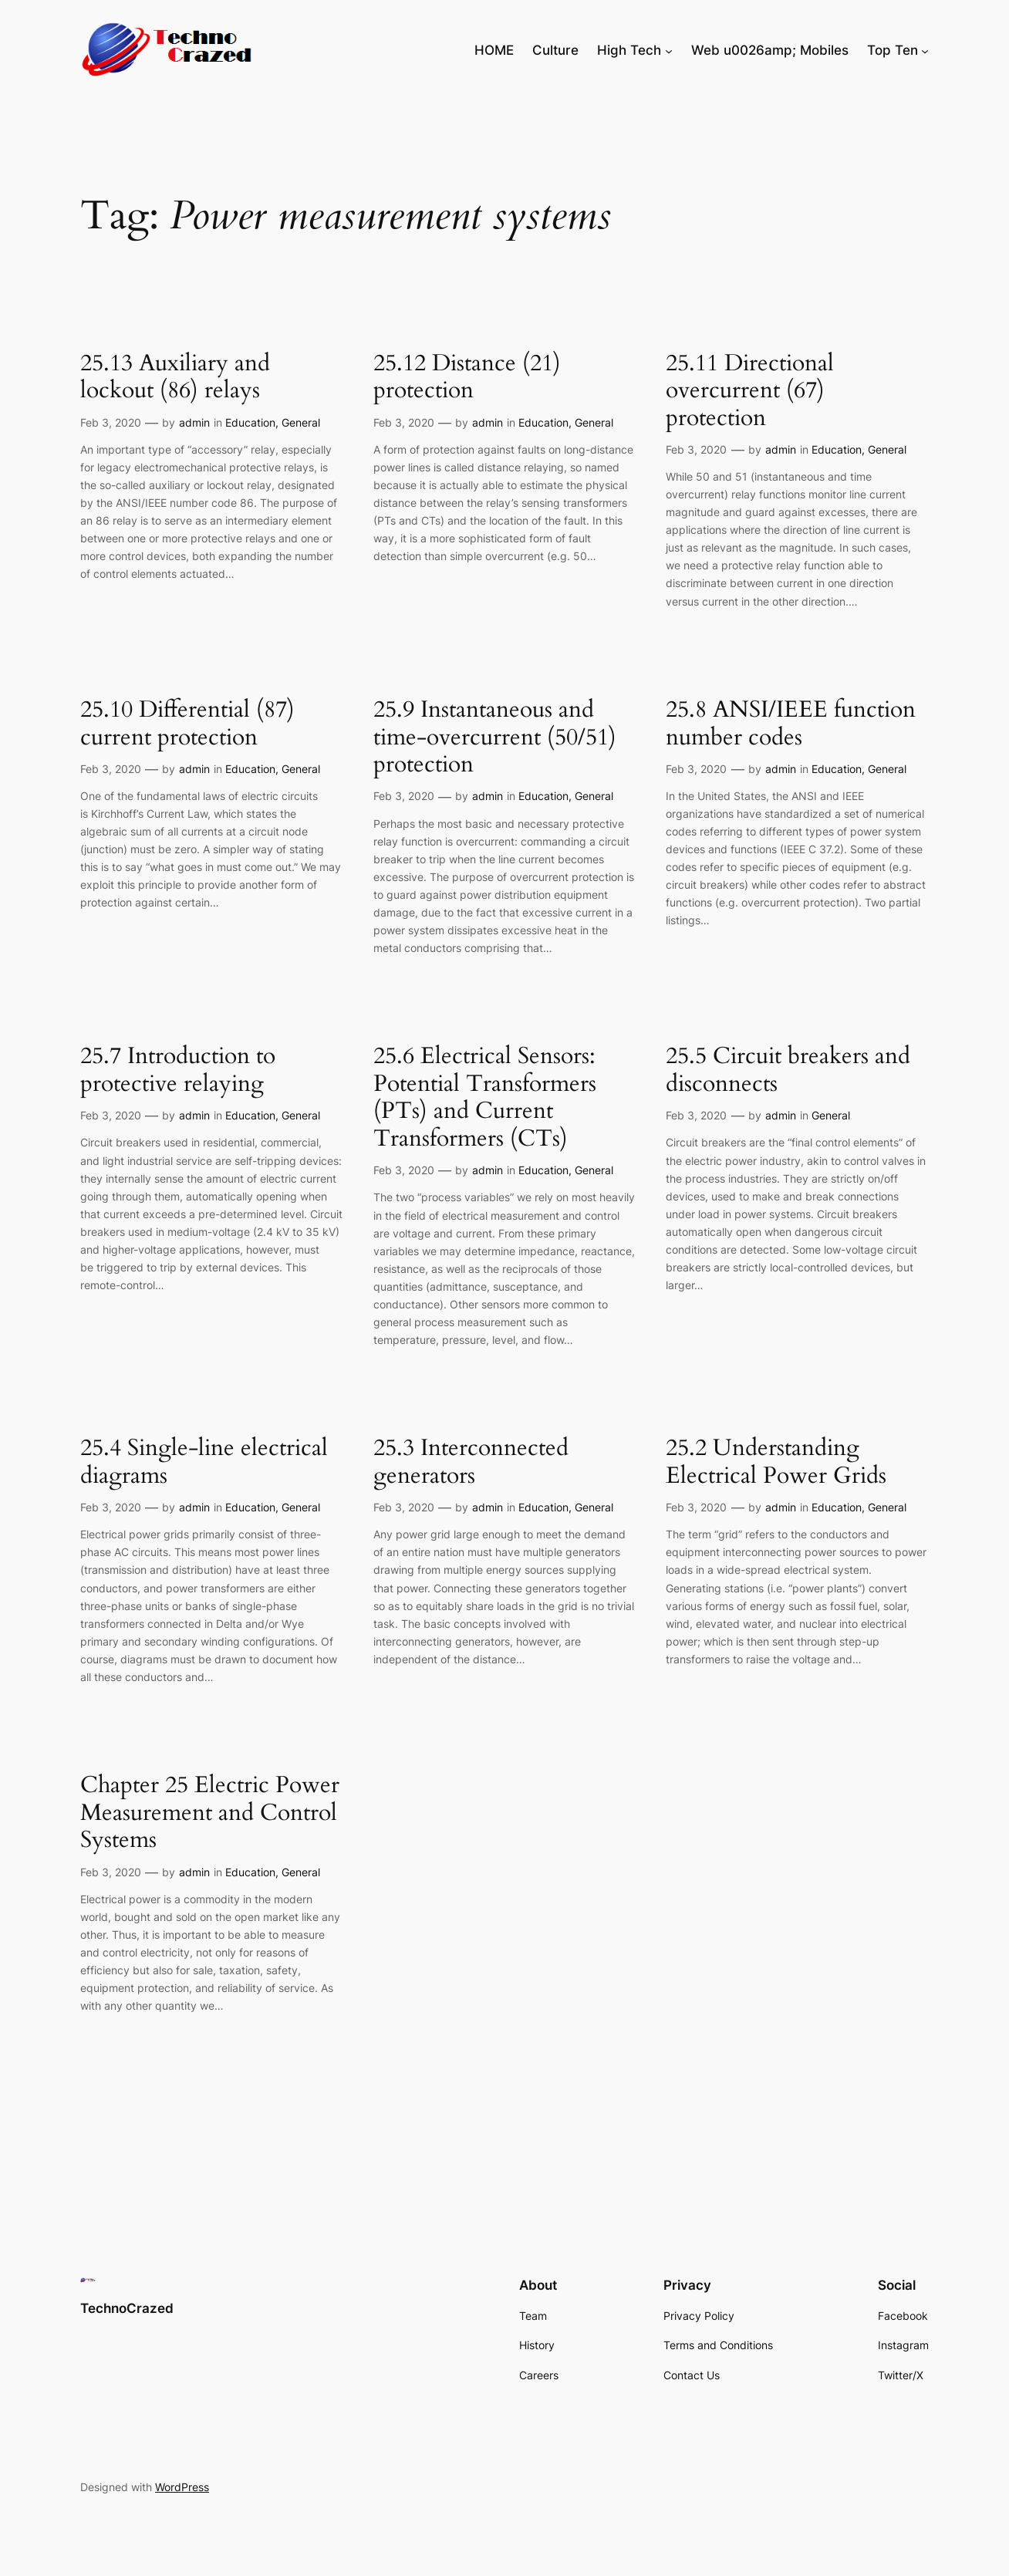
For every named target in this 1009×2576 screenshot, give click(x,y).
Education (250, 422)
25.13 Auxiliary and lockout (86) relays (175, 377)
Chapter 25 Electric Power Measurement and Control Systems (209, 1813)
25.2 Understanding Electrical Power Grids (776, 1462)
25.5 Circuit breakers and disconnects (788, 1070)
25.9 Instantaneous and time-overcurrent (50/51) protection (494, 738)
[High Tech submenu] (669, 50)
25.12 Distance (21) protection (467, 377)
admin (194, 422)
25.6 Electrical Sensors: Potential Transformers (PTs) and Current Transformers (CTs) (484, 1098)
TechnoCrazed (127, 2308)
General (301, 422)
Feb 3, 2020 (110, 422)
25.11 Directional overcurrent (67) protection (750, 391)
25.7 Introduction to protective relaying (177, 1070)
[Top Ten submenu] (925, 50)
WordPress (182, 2486)
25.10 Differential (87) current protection (187, 724)
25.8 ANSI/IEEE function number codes (791, 724)
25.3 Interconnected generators (471, 1462)
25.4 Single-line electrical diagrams (204, 1462)
